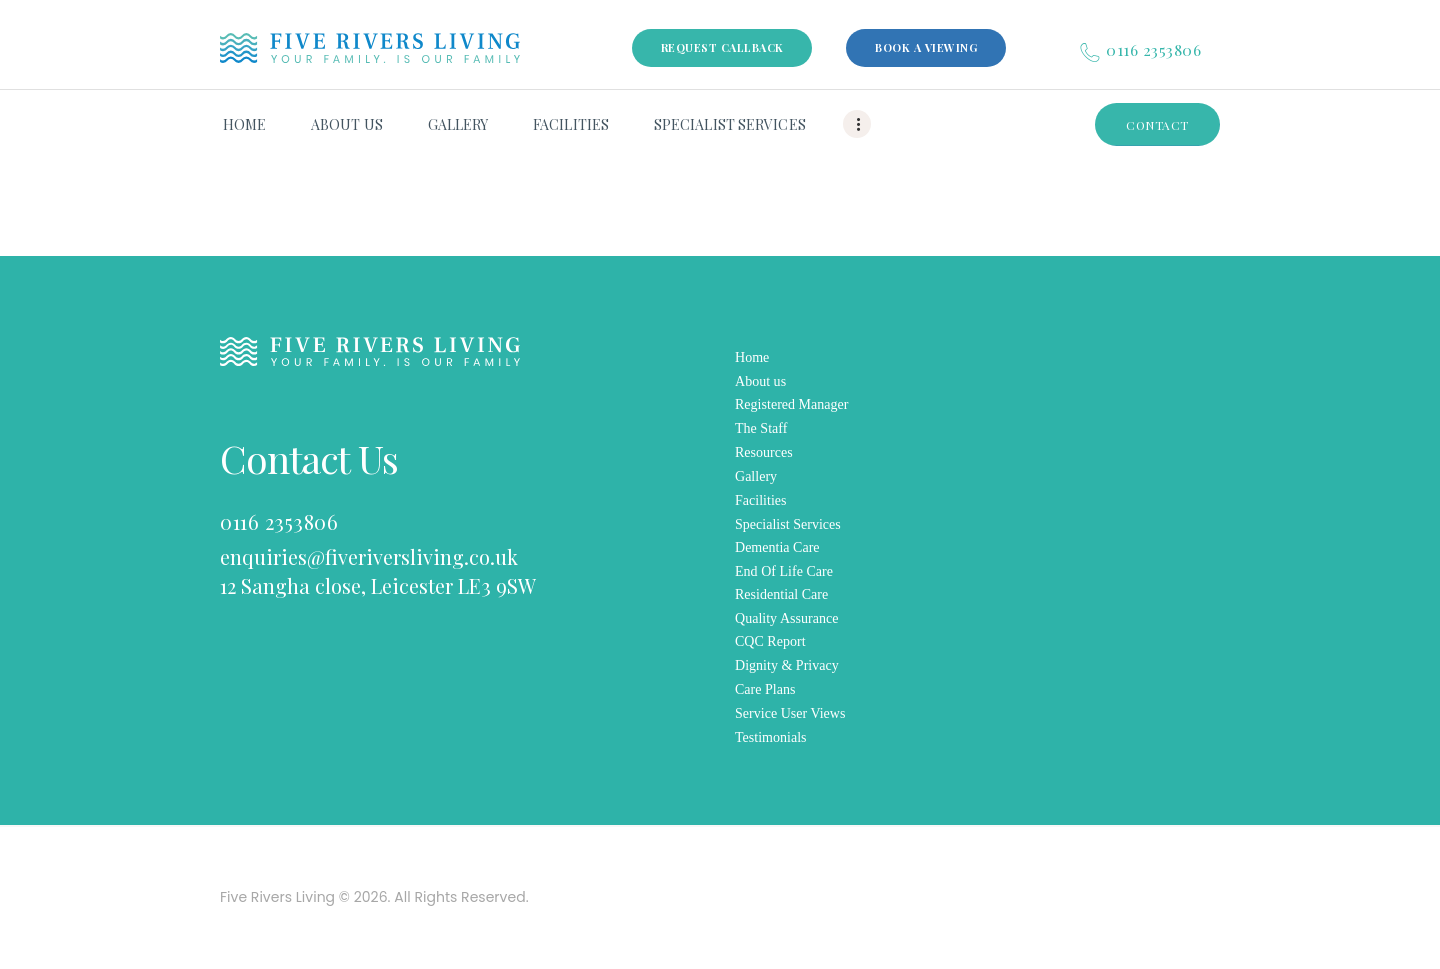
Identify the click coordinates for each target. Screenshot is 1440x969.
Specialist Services (788, 524)
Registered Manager (791, 404)
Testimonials (771, 737)
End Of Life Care (784, 571)
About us (760, 381)
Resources (764, 452)
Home (752, 357)
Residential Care (781, 594)
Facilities (761, 500)
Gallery (756, 476)
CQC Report (770, 641)
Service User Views (790, 713)
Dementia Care (777, 547)
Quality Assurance (786, 618)
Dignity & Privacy (787, 665)
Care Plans (765, 689)
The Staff (761, 428)
